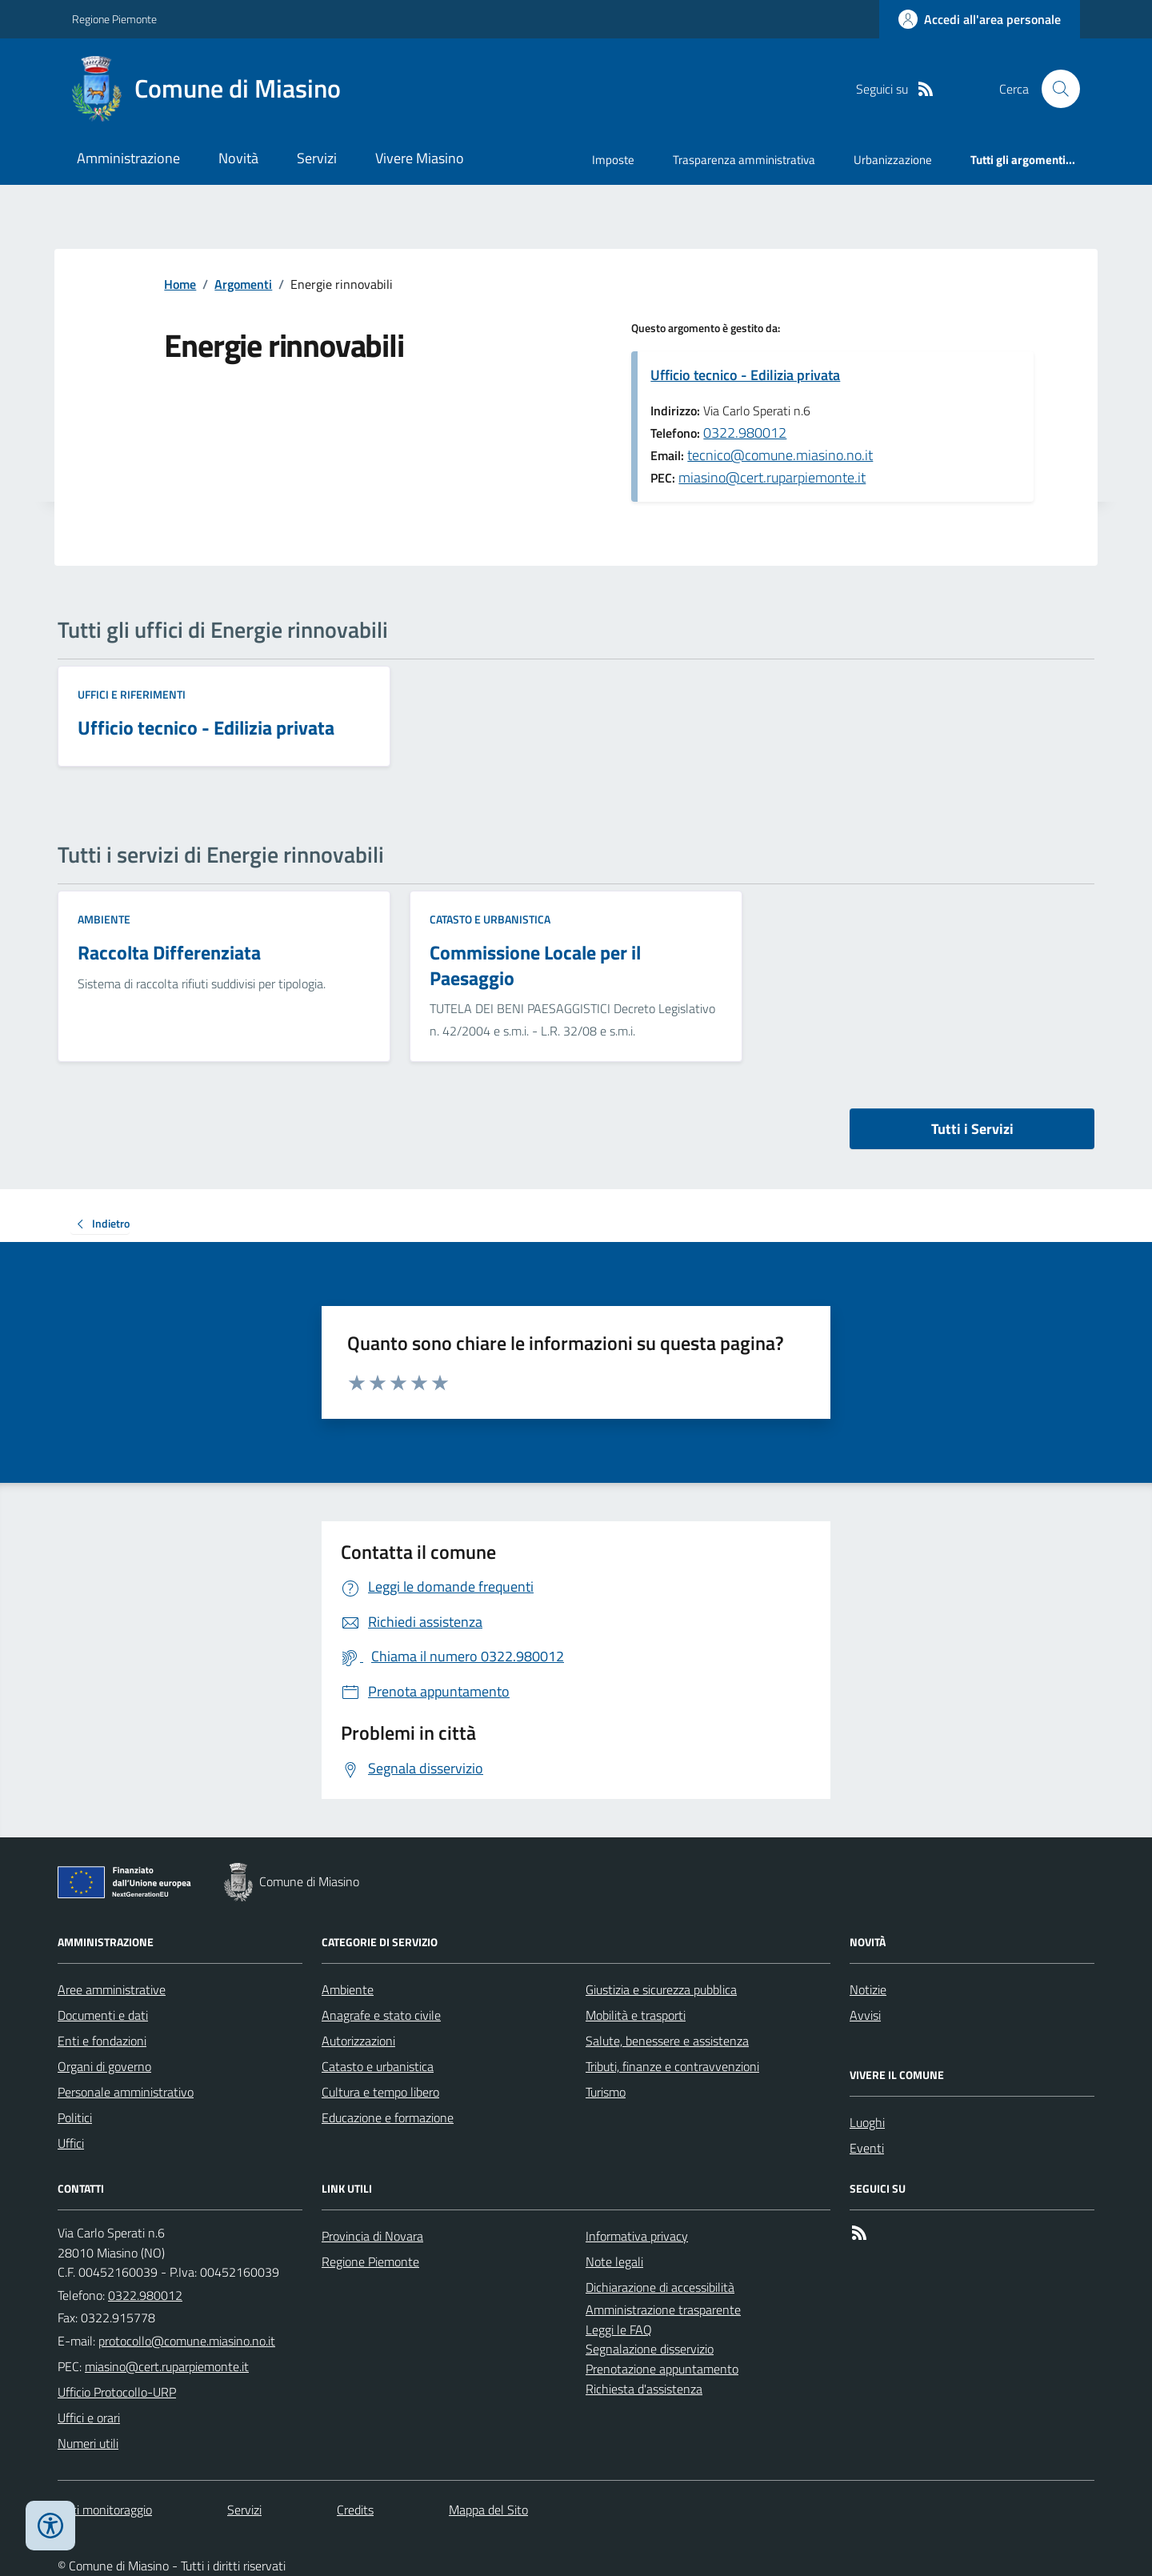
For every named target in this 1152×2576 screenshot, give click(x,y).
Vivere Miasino (419, 158)
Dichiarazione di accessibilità (660, 2287)
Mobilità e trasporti (636, 2015)
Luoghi (867, 2122)
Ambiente (104, 919)
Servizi (317, 158)
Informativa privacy (637, 2235)
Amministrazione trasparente (663, 2309)
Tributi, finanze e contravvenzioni (672, 2066)
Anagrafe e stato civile (381, 2015)
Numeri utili (88, 2443)
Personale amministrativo (126, 2091)
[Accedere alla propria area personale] (979, 19)
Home (180, 284)
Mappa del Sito (488, 2509)
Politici (75, 2117)
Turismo (606, 2091)
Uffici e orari (89, 2417)
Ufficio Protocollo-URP (117, 2392)
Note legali (614, 2261)
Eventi (867, 2147)
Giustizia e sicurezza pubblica (661, 1989)
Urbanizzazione (893, 159)
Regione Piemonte (114, 18)
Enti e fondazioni (102, 2040)
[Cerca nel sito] (1054, 89)
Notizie (868, 1989)
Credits (355, 2509)
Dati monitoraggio (105, 2509)
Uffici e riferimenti (132, 694)
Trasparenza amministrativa (744, 159)
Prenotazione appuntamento (662, 2368)
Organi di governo (104, 2066)
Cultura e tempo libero (380, 2091)
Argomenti (243, 284)
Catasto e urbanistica (490, 919)
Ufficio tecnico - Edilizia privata (745, 375)
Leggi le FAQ (619, 2329)
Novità (238, 158)
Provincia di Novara (372, 2235)
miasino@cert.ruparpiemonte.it (772, 477)
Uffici (71, 2143)
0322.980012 (744, 432)
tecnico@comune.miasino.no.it (780, 455)
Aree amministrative (112, 1989)
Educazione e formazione (388, 2117)
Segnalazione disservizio (650, 2348)
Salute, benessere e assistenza (667, 2040)
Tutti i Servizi (972, 1129)
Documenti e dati (103, 2015)
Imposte (613, 159)
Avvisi (865, 2015)
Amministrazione (128, 158)
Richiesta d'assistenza (644, 2388)
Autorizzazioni (358, 2040)
